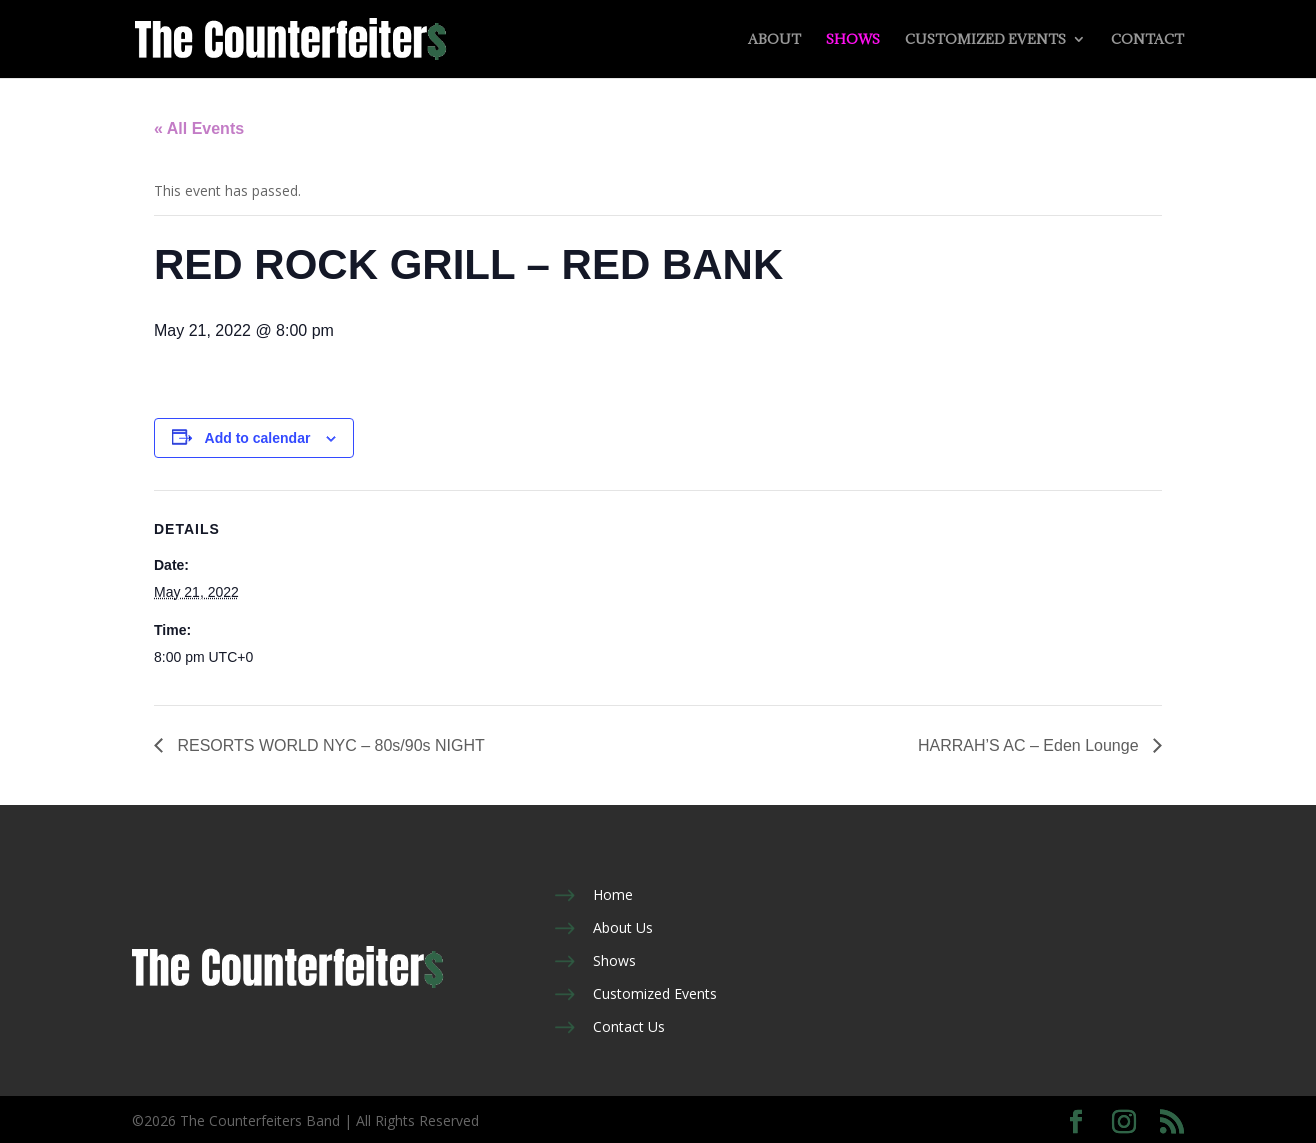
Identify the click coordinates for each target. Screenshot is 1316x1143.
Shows (853, 40)
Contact (1147, 40)
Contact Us (629, 1026)
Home (613, 894)
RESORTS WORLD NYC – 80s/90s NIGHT (329, 745)
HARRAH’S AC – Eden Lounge (1030, 745)
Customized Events (985, 40)
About (774, 40)
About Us (623, 927)
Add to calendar (258, 438)
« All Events (199, 128)
